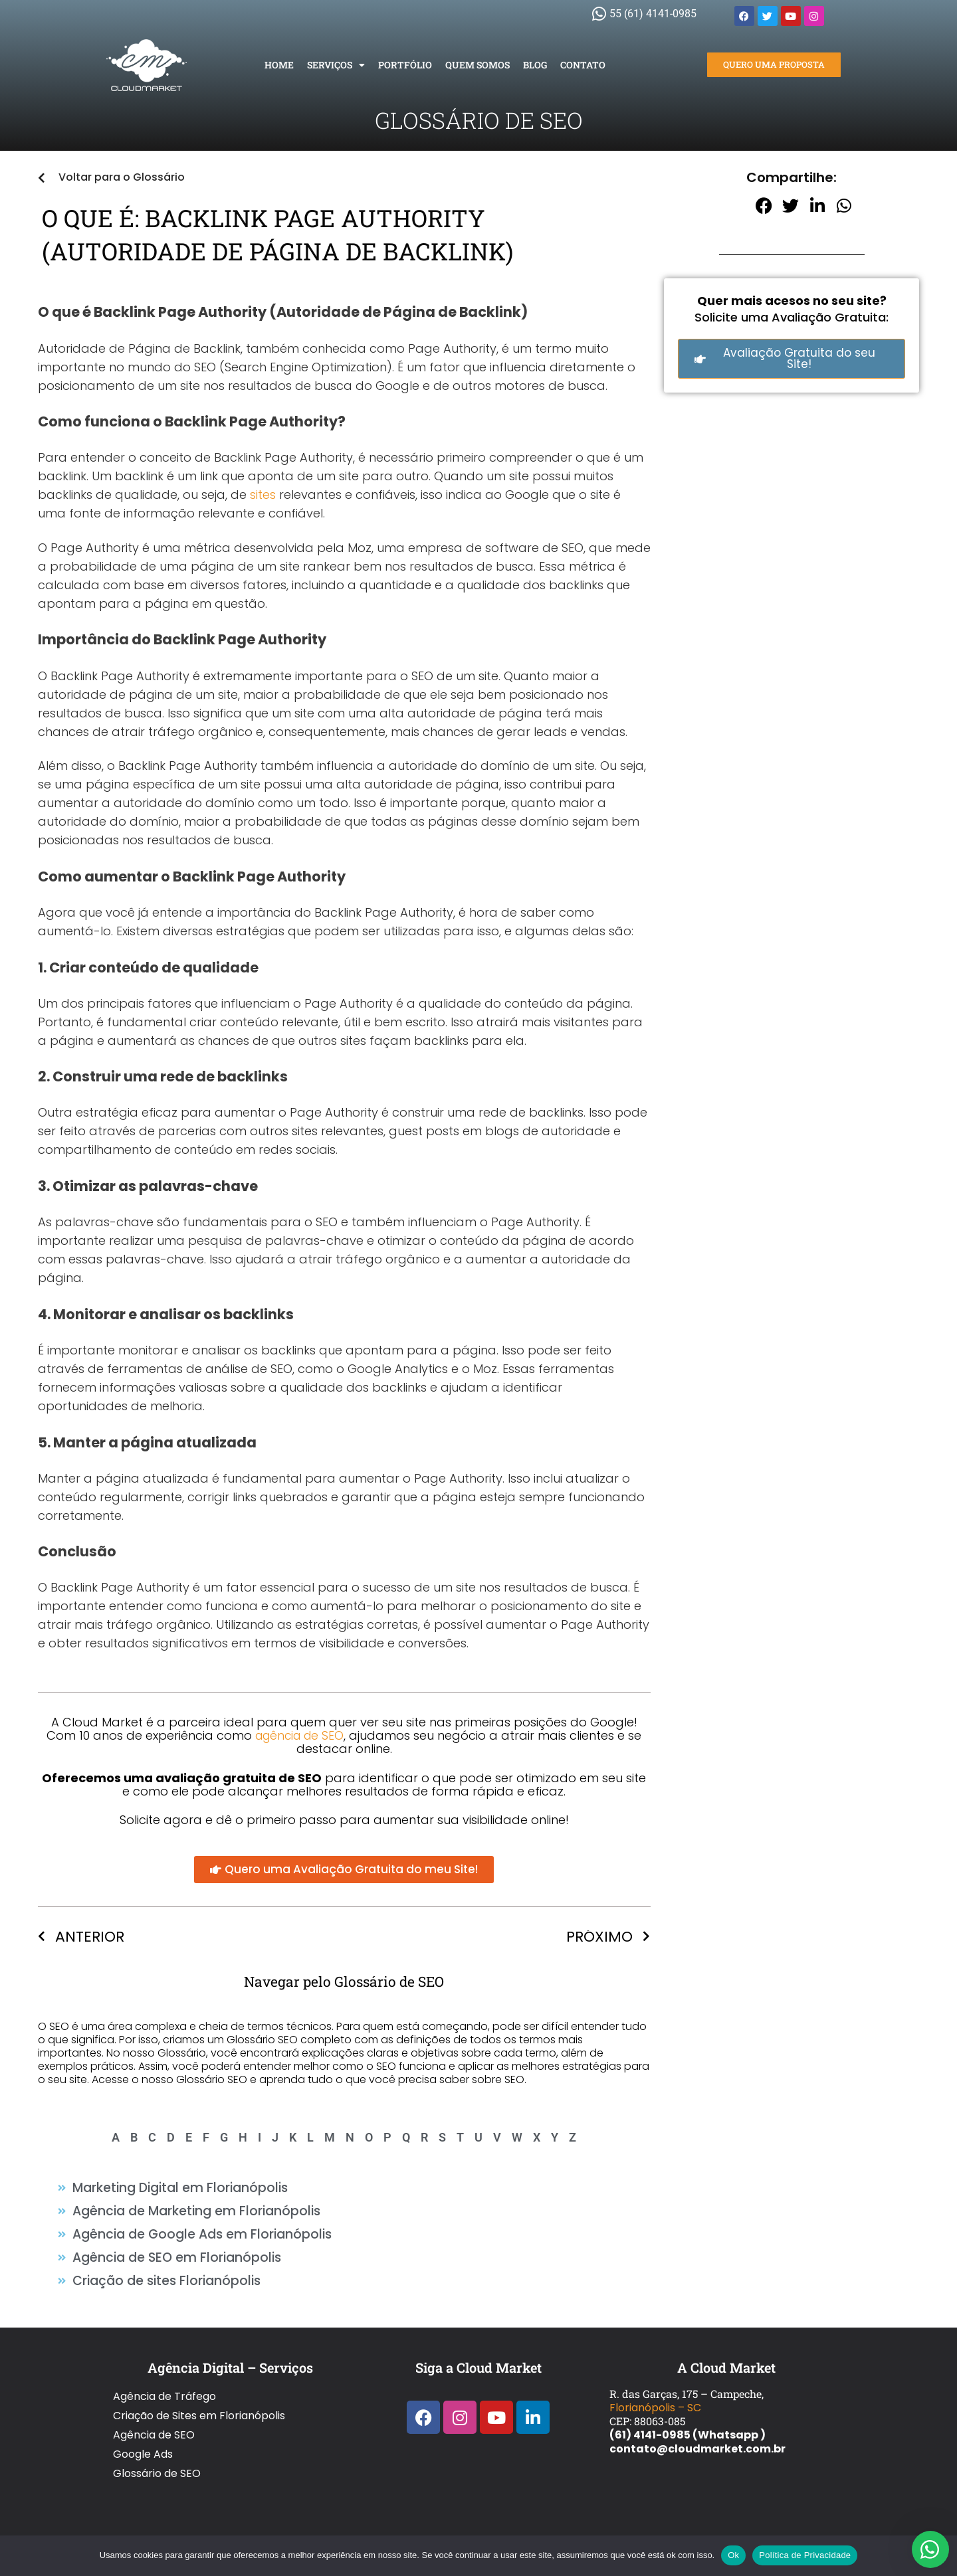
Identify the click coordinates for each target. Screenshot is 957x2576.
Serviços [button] (336, 65)
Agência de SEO (154, 2414)
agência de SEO (300, 1735)
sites (263, 494)
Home (279, 64)
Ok (733, 2555)
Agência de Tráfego (164, 2386)
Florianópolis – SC (655, 2399)
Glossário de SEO (157, 2442)
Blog (535, 64)
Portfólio (405, 64)
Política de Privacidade (805, 2555)
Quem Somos (477, 64)
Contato (582, 64)
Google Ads (143, 2428)
